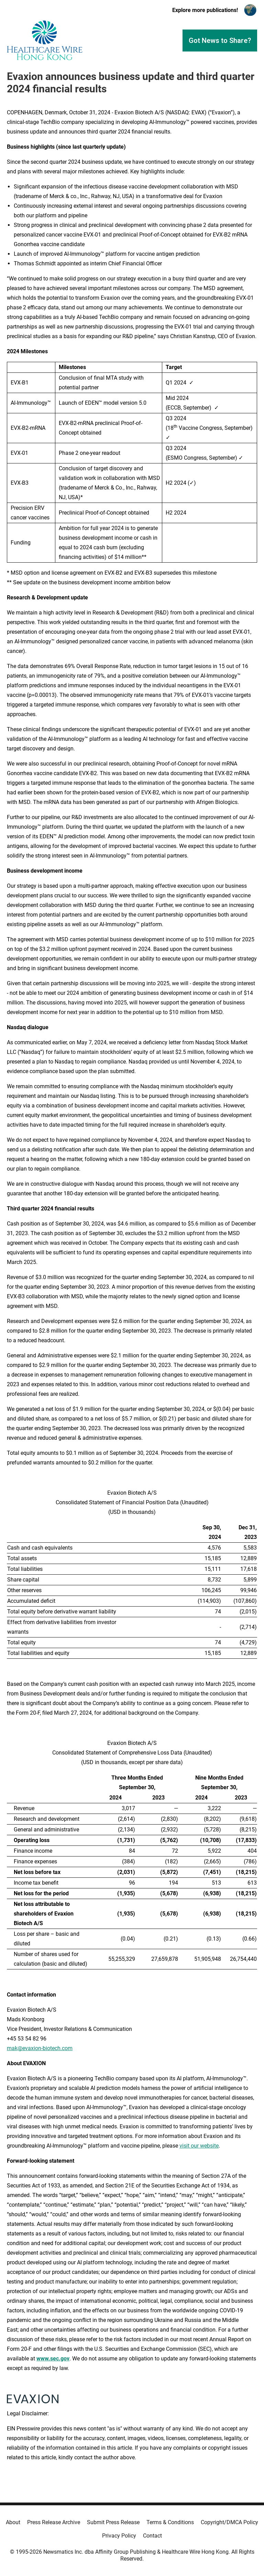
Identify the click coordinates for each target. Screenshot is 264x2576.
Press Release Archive (53, 2522)
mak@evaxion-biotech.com (40, 2048)
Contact (152, 2535)
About (13, 2522)
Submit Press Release (113, 2522)
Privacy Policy (119, 2535)
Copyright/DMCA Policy (229, 2522)
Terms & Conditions (170, 2522)
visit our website (199, 2145)
